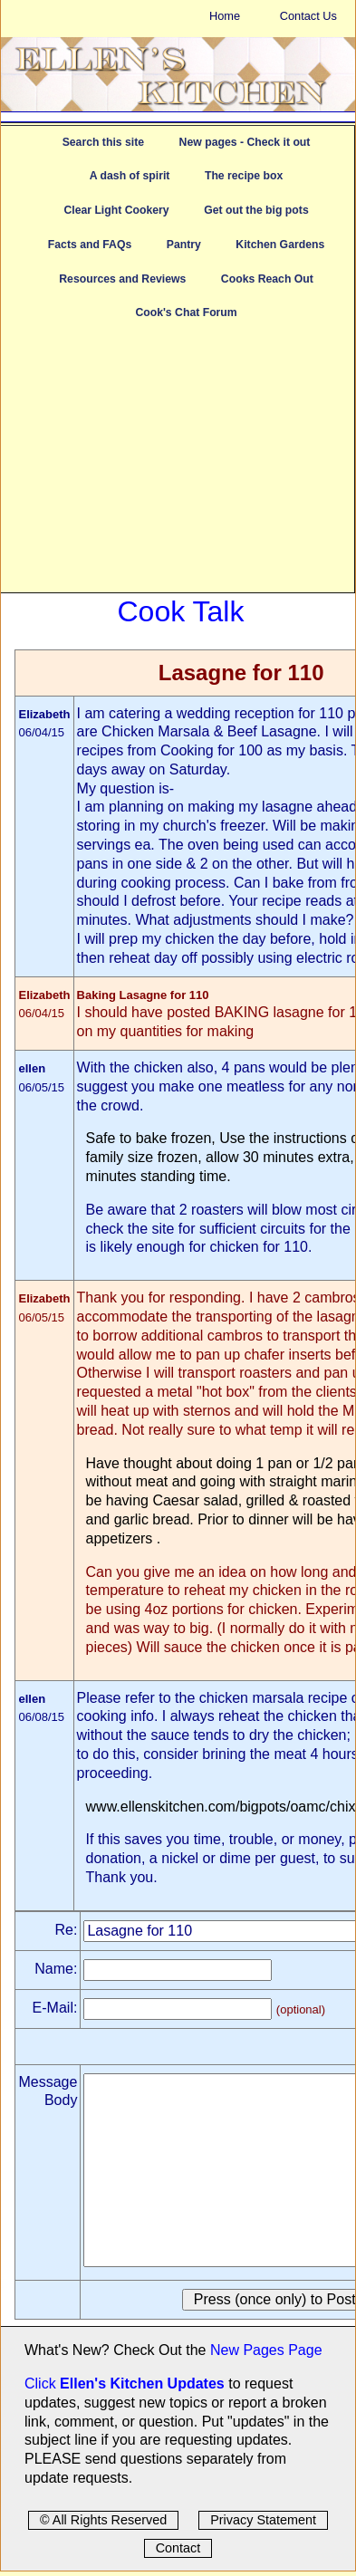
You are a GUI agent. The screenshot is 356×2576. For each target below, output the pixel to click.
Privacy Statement (263, 2520)
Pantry (184, 244)
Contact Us (308, 16)
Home (224, 16)
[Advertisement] (178, 465)
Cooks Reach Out (267, 279)
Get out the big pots (256, 210)
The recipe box (244, 175)
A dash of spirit (130, 175)
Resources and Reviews (122, 279)
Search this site (103, 142)
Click (42, 2383)
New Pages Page (266, 2350)
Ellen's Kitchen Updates (142, 2383)
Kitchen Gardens (280, 244)
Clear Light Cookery (115, 210)
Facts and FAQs (89, 244)
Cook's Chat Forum (185, 312)
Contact (178, 2548)
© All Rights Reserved (103, 2520)
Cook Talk (180, 611)
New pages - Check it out (245, 142)
